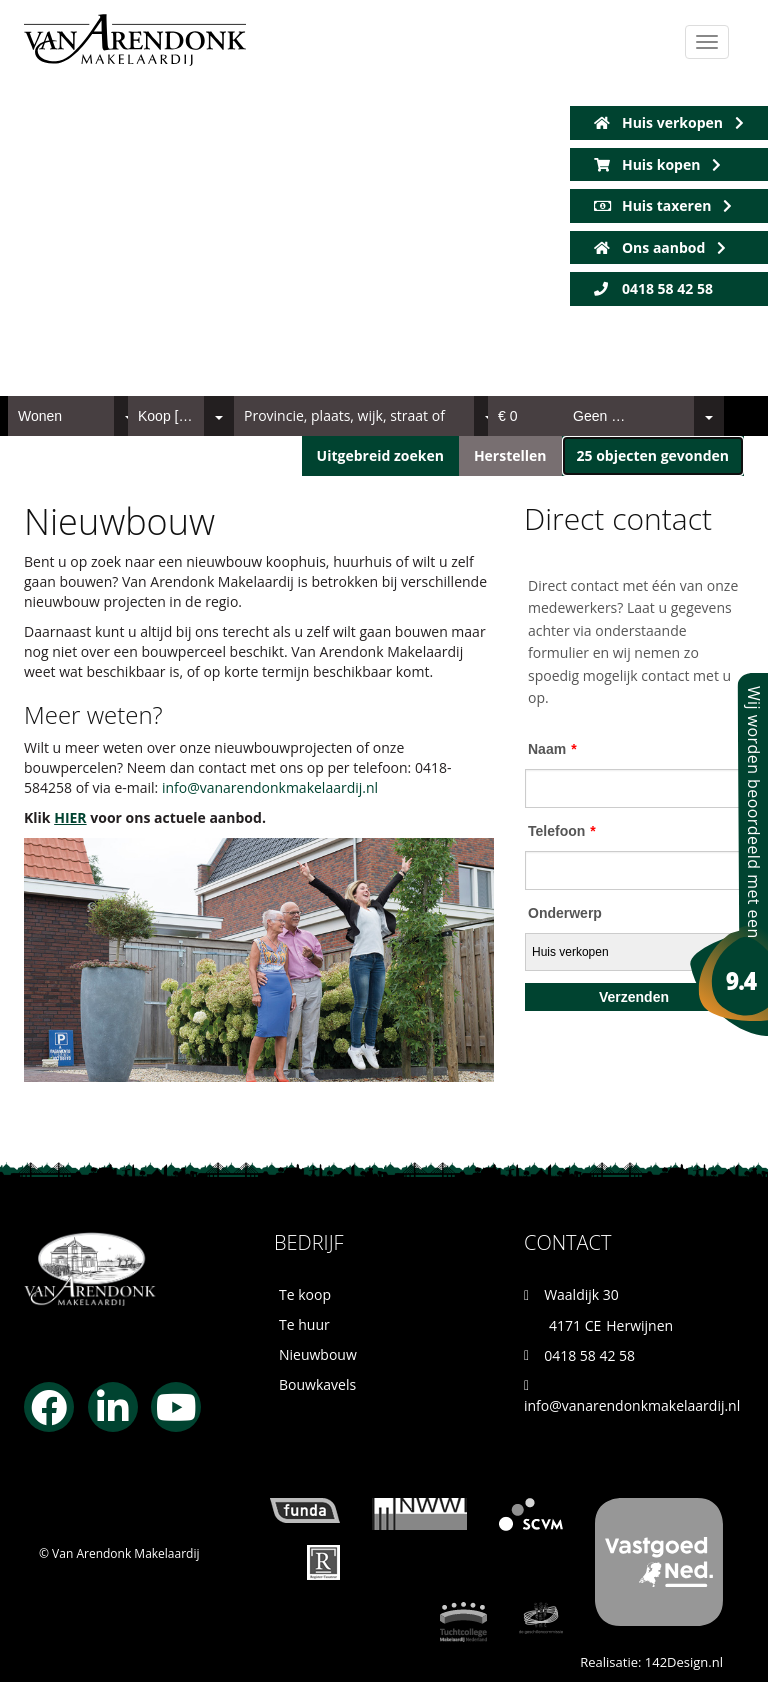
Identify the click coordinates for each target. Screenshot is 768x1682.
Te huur (304, 1324)
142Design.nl (684, 1662)
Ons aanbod (660, 247)
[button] (653, 456)
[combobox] (76, 416)
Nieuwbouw (318, 1354)
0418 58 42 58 (653, 288)
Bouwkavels (317, 1384)
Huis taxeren (663, 205)
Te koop (305, 1294)
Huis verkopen (669, 122)
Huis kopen (657, 164)
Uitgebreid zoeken (380, 455)
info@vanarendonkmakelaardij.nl (270, 787)
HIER (70, 817)
